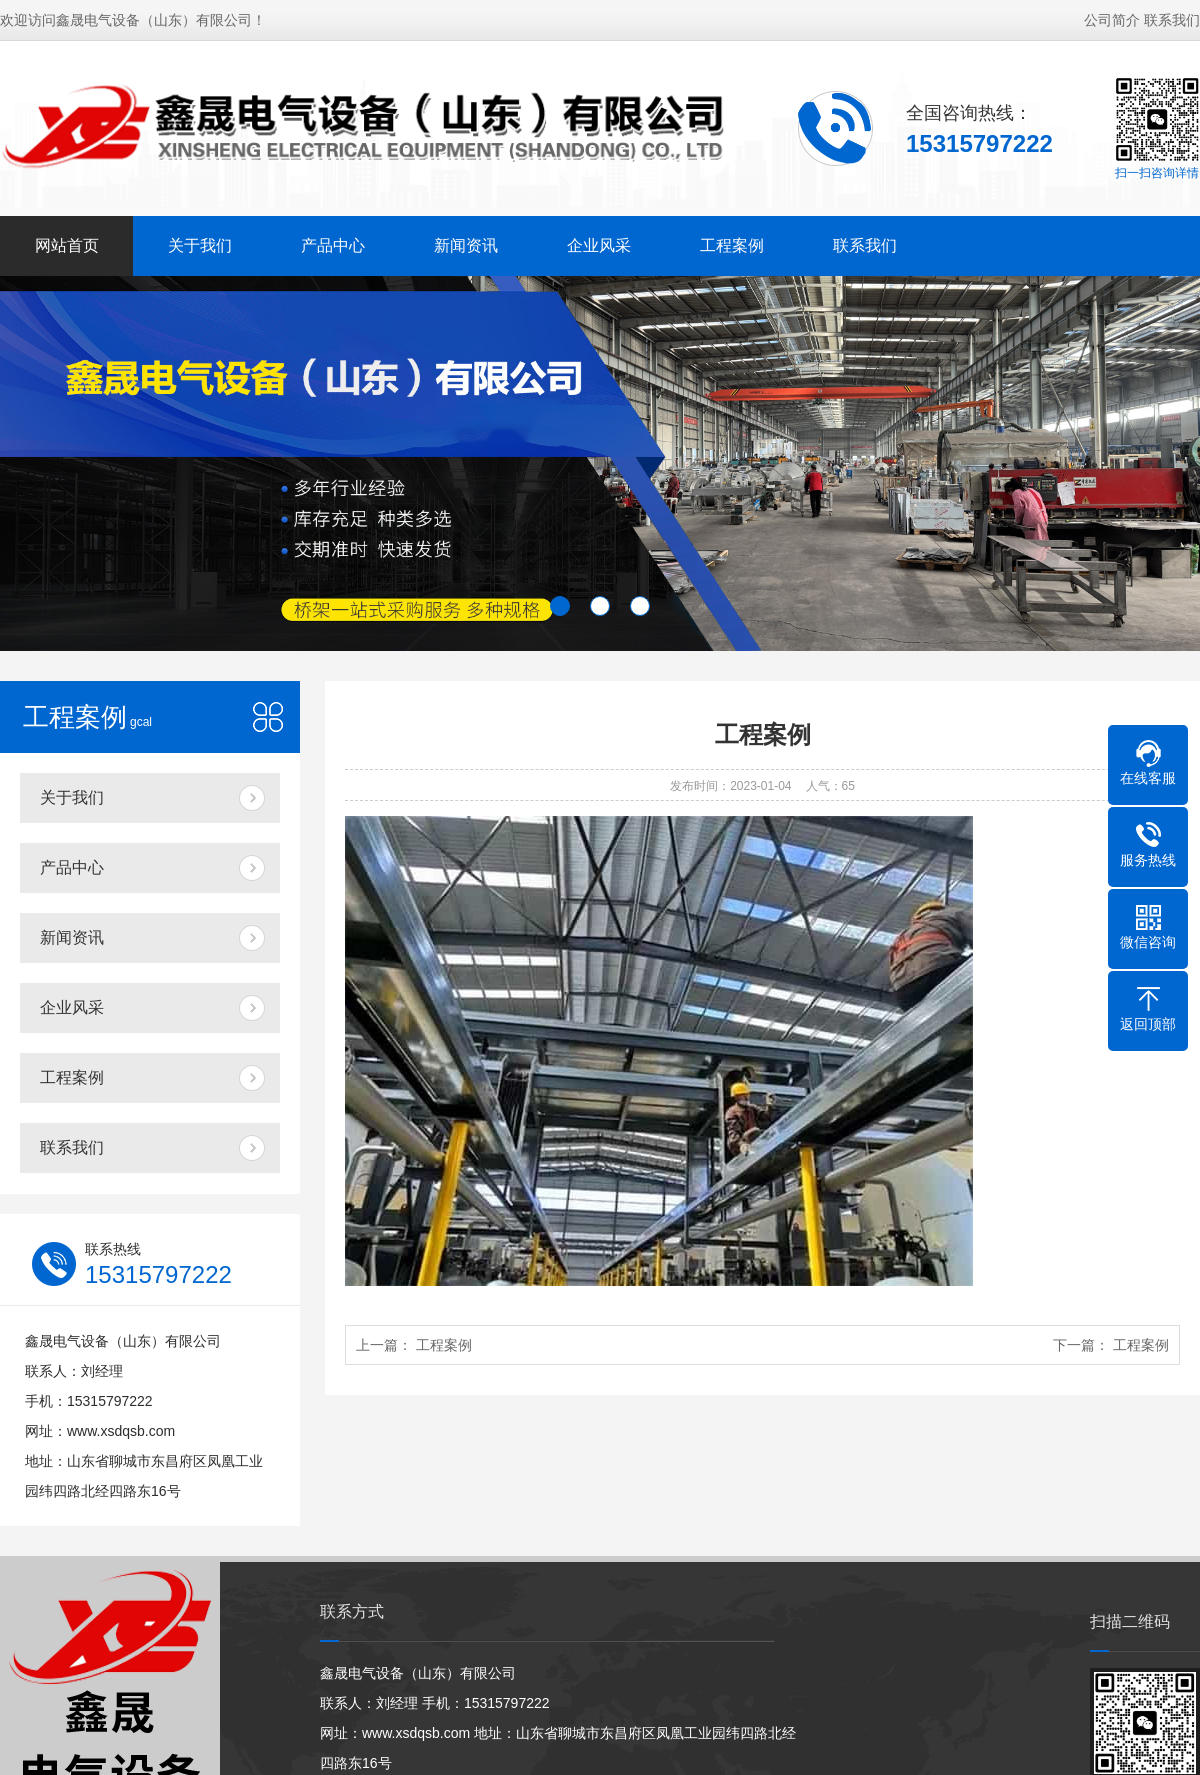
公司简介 (1112, 20)
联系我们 (1172, 20)
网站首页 (67, 245)
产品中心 (333, 245)
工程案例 (732, 245)
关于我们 (200, 245)
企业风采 (599, 245)
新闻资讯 (466, 245)
